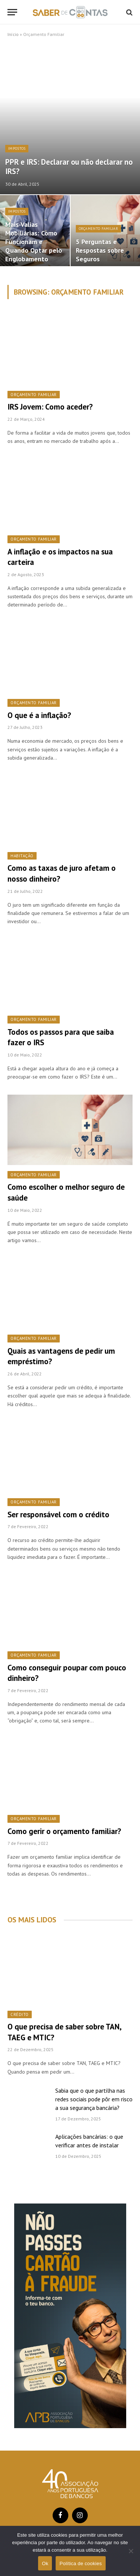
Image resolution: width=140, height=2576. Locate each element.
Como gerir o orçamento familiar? (64, 1831)
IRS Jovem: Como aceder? (50, 407)
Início (13, 34)
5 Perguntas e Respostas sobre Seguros (100, 250)
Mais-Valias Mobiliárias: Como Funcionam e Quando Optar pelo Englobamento (33, 241)
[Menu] (12, 12)
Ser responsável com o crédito (58, 1514)
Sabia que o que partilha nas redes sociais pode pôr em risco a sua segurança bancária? (94, 2099)
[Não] (130, 2551)
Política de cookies (80, 2563)
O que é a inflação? (39, 715)
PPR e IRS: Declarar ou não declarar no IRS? (69, 166)
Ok (45, 2563)
